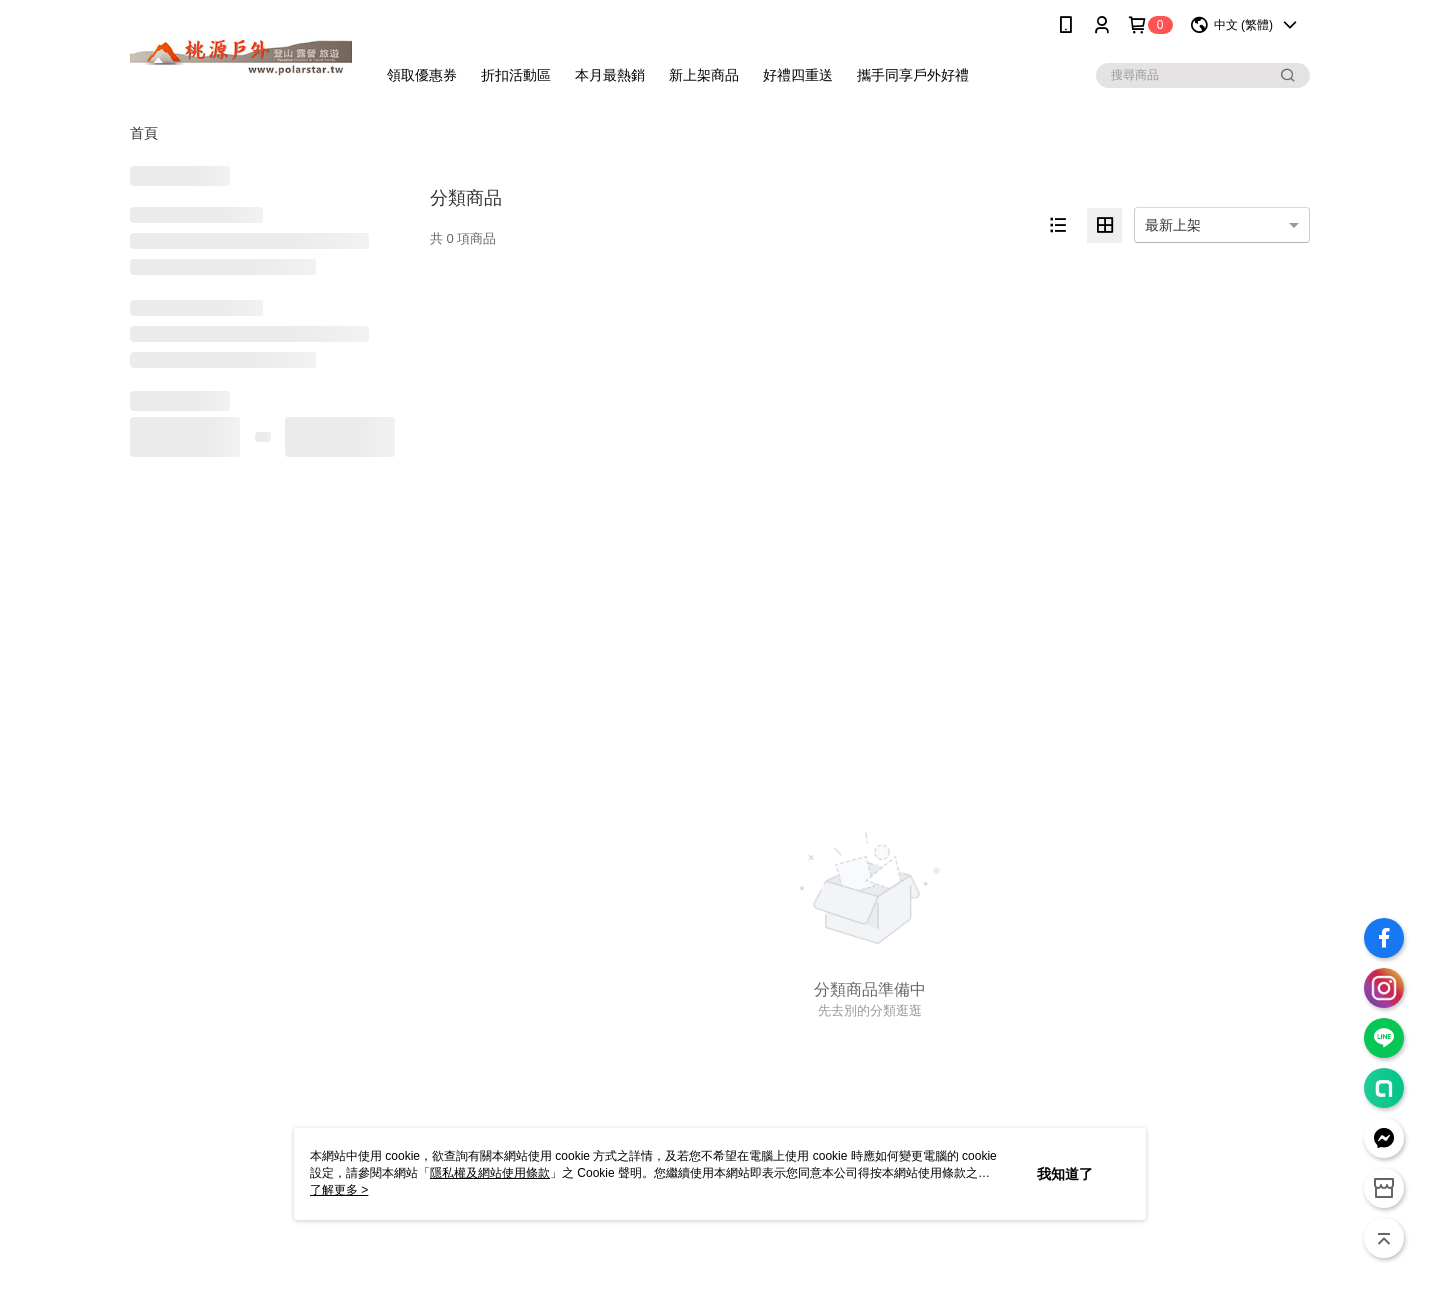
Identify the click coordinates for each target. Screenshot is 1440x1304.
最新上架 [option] (1173, 225)
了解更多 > (339, 1190)
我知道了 (1065, 1174)
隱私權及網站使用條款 (490, 1173)
